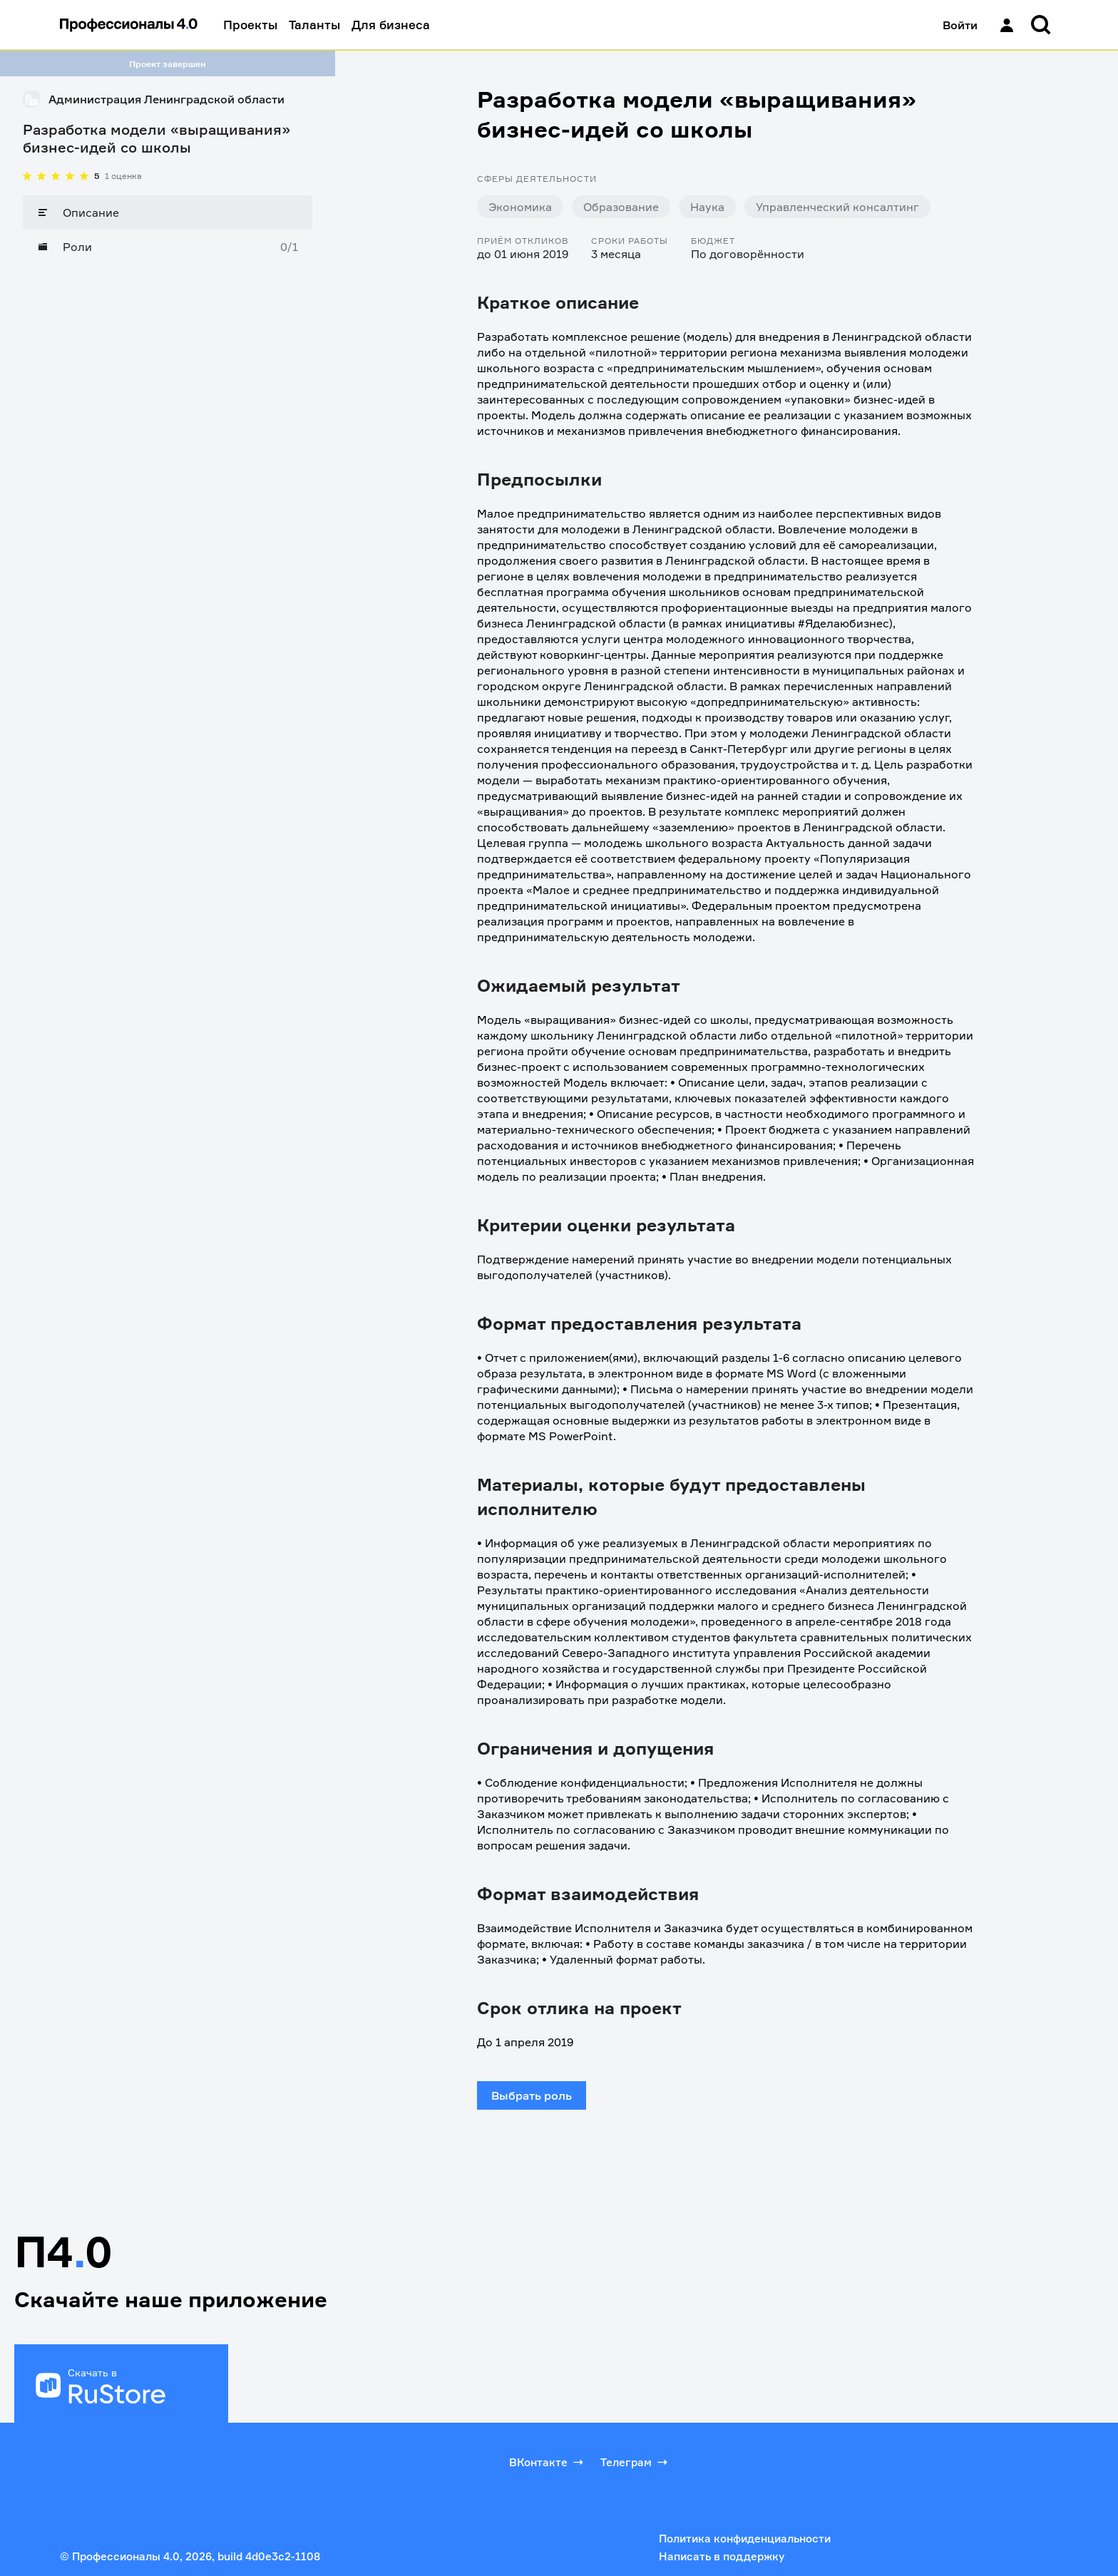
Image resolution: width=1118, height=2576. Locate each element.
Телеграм (635, 2462)
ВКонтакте (547, 2462)
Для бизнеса (391, 24)
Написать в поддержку (721, 2556)
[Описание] (167, 212)
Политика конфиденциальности (745, 2538)
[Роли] (167, 247)
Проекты (250, 24)
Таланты (314, 24)
